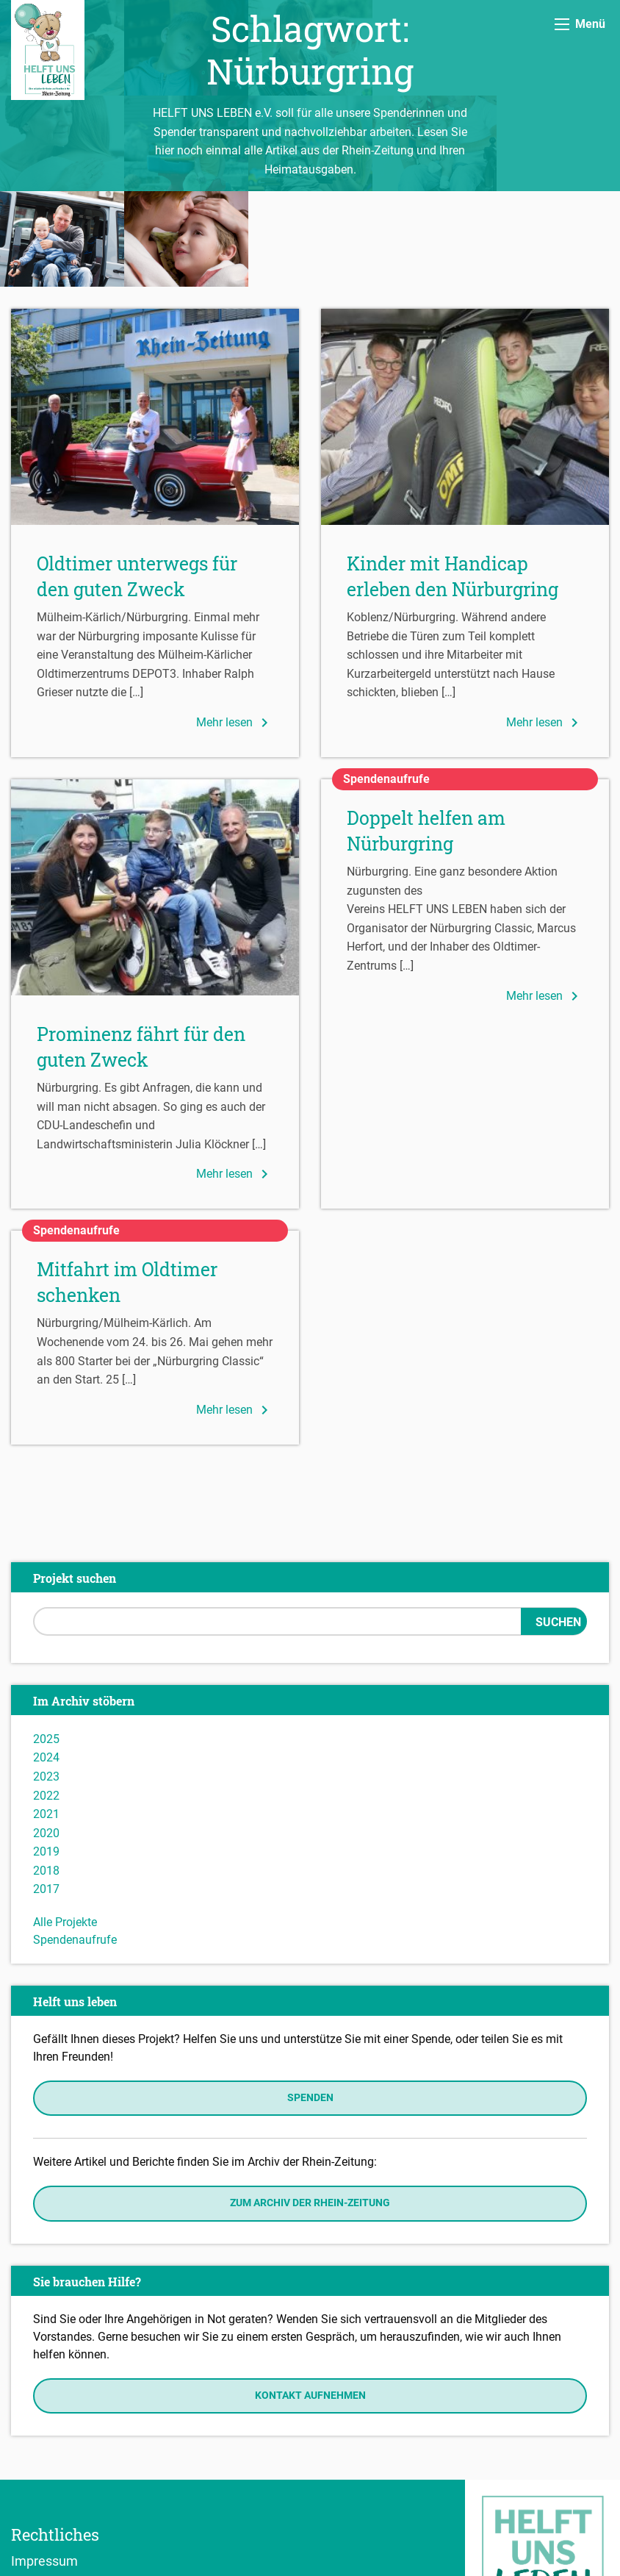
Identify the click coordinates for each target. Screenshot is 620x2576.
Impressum (44, 2465)
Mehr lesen (234, 627)
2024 (46, 1662)
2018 (46, 1775)
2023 (46, 1681)
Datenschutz (48, 2486)
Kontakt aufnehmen (310, 2300)
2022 (46, 1700)
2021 (46, 1718)
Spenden (310, 2002)
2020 (46, 1738)
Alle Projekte (65, 1826)
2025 (46, 1643)
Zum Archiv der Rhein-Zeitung (310, 2107)
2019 (46, 1756)
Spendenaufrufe (75, 1844)
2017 (46, 1793)
